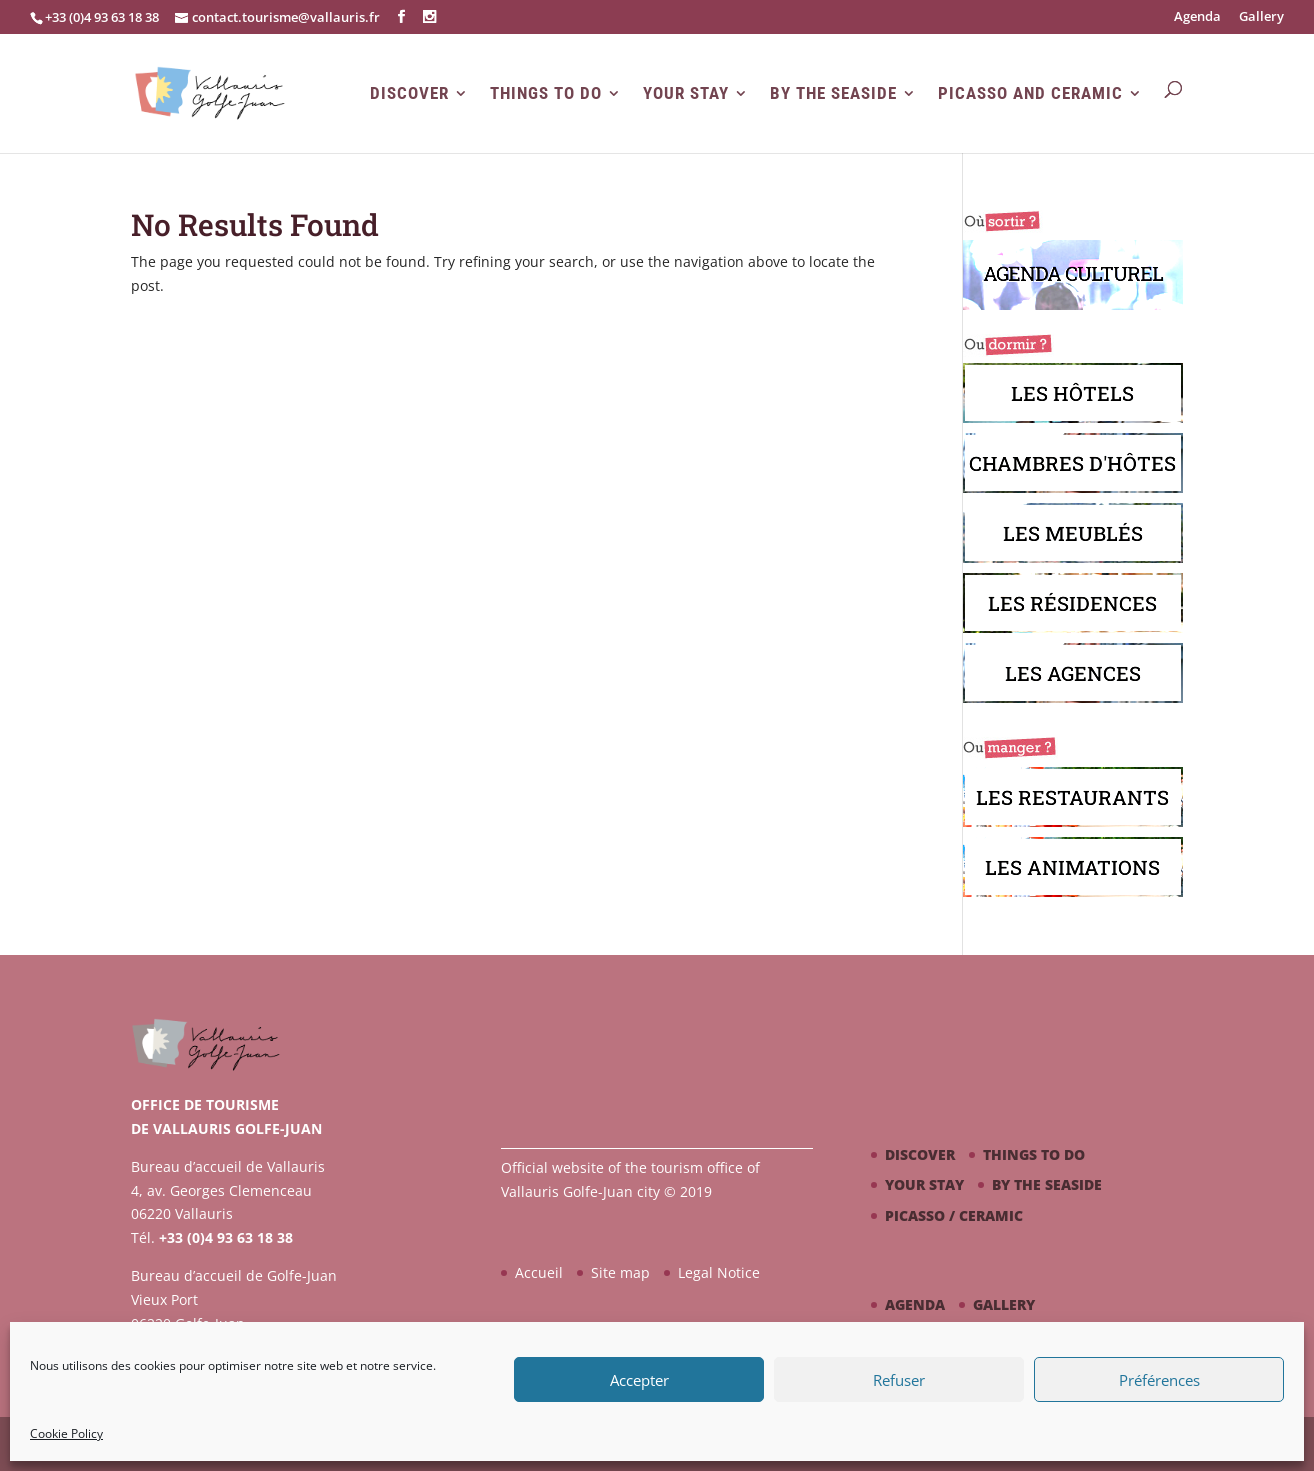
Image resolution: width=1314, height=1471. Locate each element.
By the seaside (833, 93)
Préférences (1159, 1380)
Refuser (899, 1380)
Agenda (1197, 17)
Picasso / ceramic (954, 1215)
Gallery (1261, 17)
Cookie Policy (66, 1433)
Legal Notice (719, 1272)
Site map (620, 1272)
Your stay (686, 93)
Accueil (539, 1272)
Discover (409, 93)
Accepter (639, 1380)
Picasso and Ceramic (1030, 93)
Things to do (546, 93)
